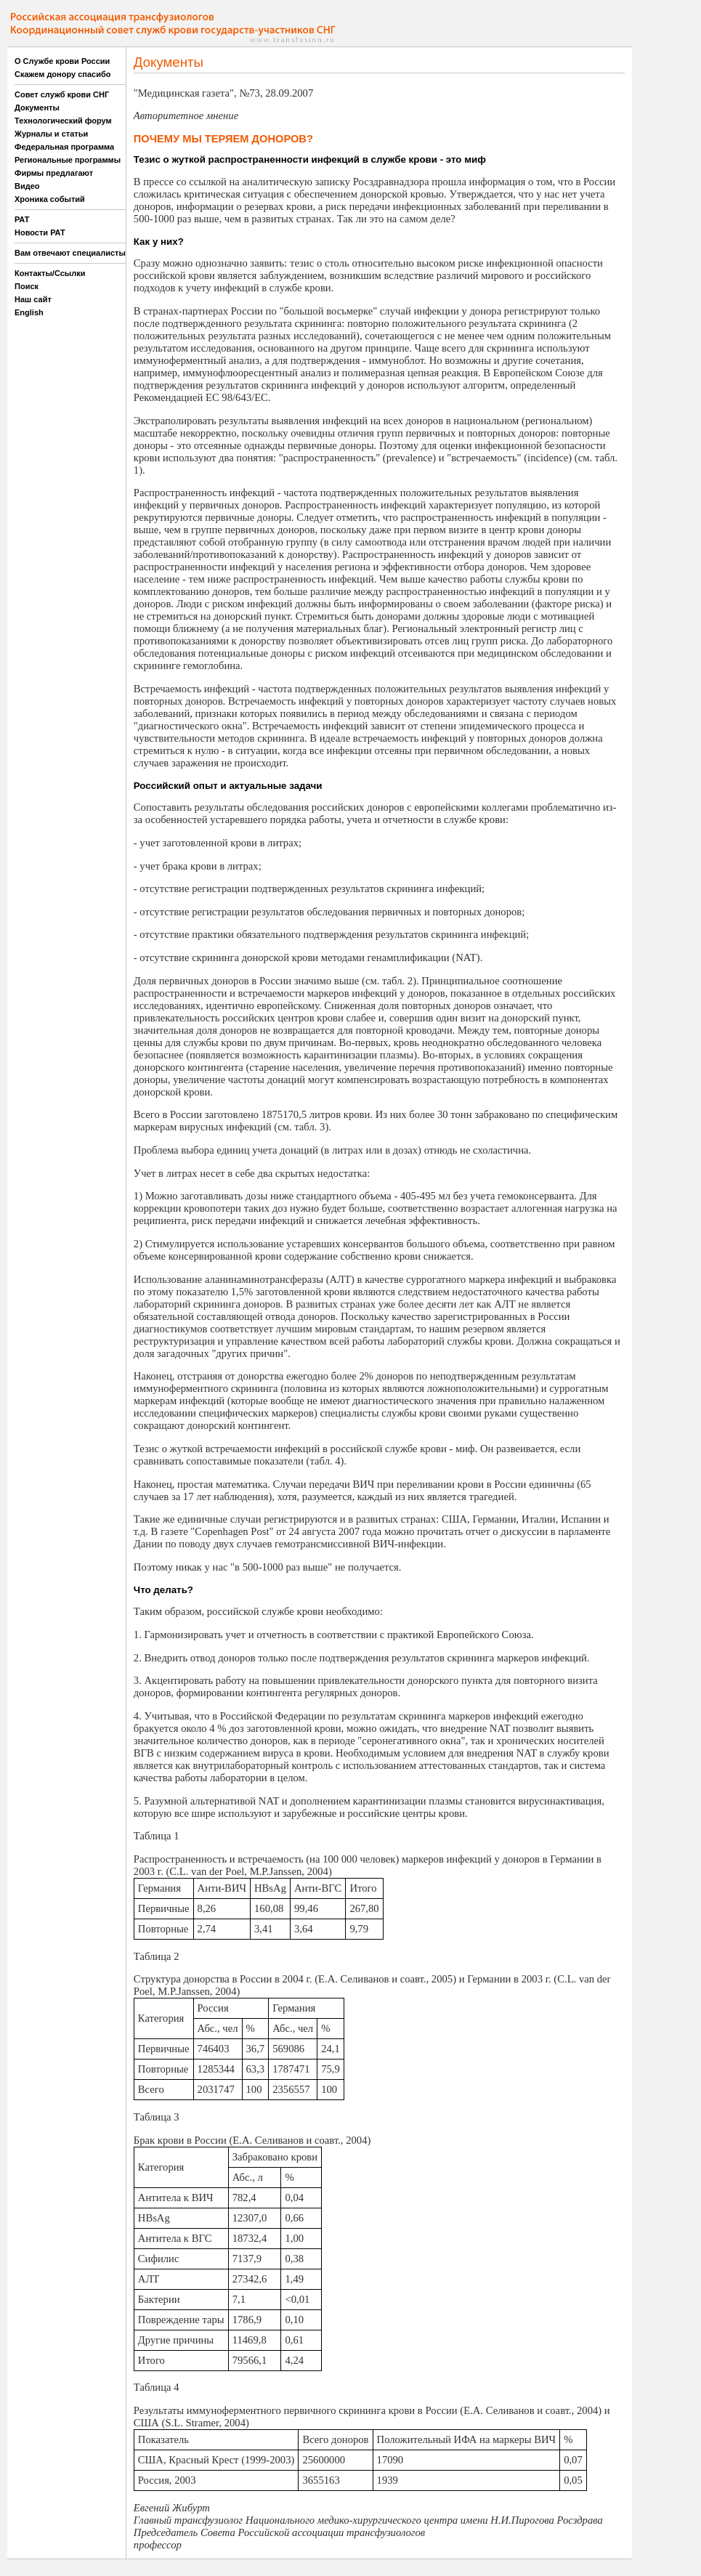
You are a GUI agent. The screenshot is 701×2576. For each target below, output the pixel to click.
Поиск (27, 286)
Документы (37, 107)
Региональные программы (68, 159)
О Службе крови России (62, 61)
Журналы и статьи (51, 133)
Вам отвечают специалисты (70, 252)
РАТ (22, 219)
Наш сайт (33, 299)
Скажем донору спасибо (62, 74)
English (29, 312)
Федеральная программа (64, 146)
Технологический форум (63, 120)
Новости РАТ (40, 232)
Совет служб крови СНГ (62, 94)
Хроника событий (50, 199)
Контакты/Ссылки (50, 273)
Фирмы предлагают (54, 173)
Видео (27, 186)
